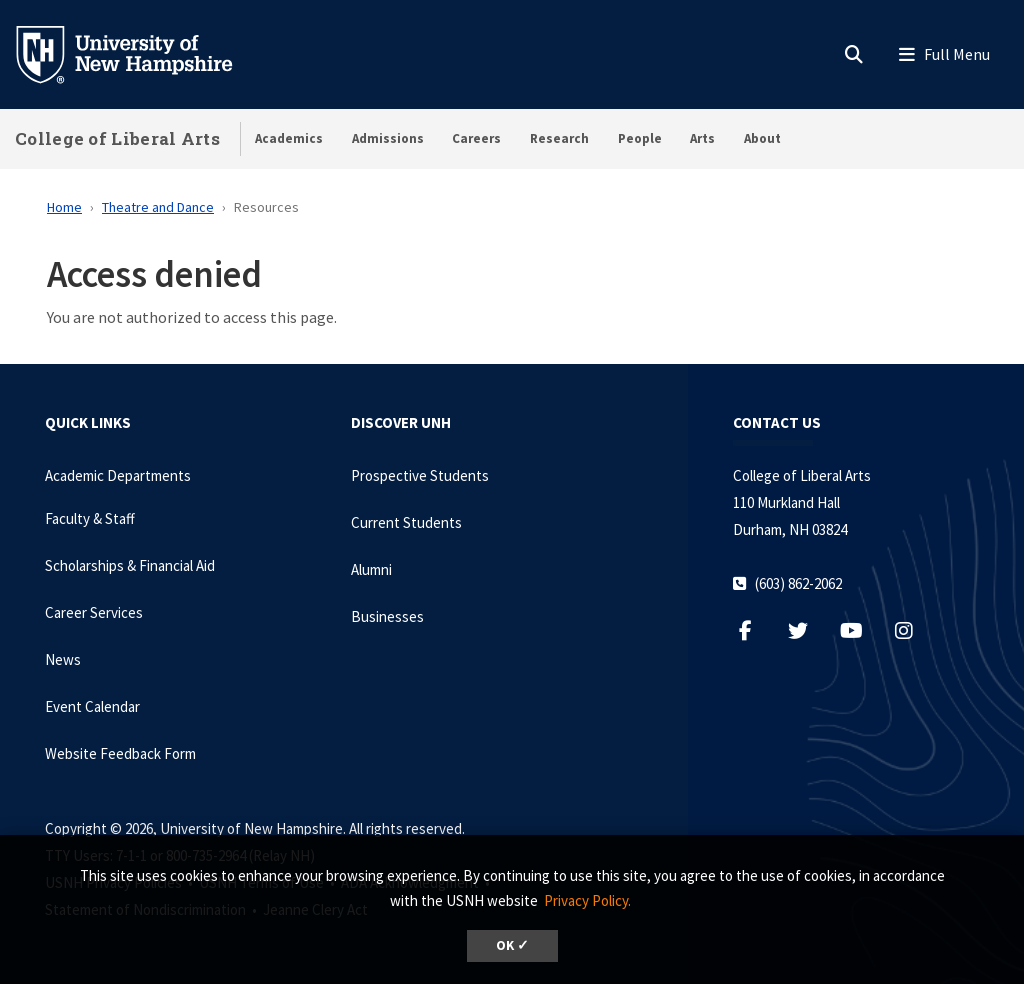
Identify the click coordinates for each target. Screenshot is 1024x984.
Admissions (388, 138)
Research (559, 138)
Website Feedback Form (120, 753)
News (63, 659)
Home (64, 207)
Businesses (387, 616)
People (640, 138)
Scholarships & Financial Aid (130, 565)
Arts (702, 138)
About (762, 138)
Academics (289, 138)
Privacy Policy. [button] (587, 900)
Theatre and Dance (158, 207)
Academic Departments (118, 475)
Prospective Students (420, 475)
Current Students (406, 522)
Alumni (371, 569)
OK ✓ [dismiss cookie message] (512, 945)
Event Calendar (92, 706)
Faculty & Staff (90, 518)
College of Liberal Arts (117, 138)
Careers (476, 138)
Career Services (94, 612)
